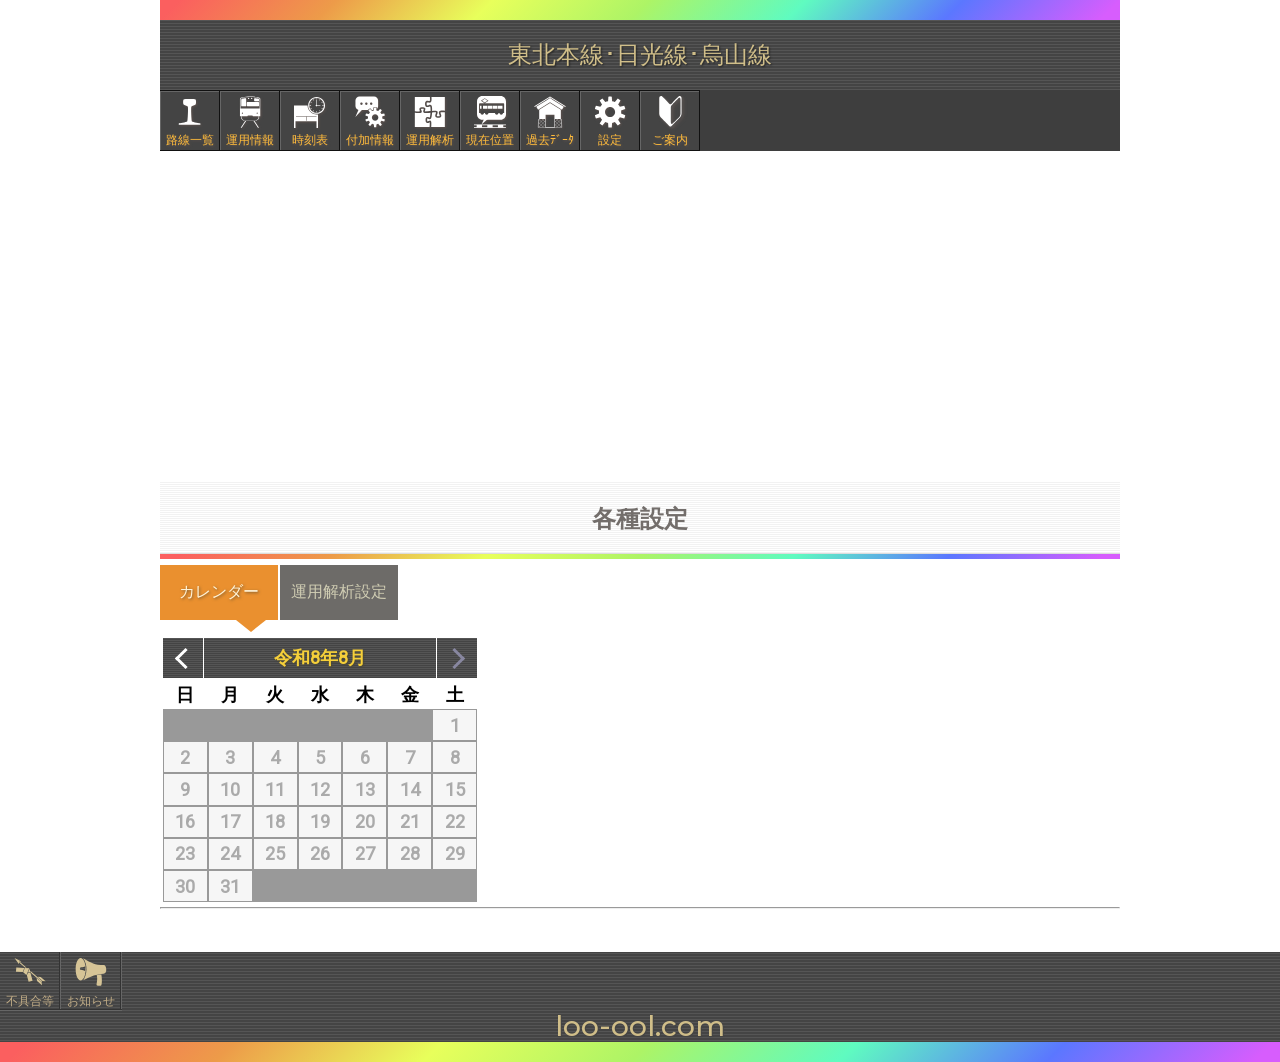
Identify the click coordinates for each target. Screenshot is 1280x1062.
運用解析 (430, 140)
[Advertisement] (640, 316)
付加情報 (370, 140)
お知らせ (91, 1001)
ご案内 (670, 140)
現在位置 (490, 140)
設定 (610, 140)
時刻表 (310, 140)
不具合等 (30, 1001)
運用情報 (250, 140)
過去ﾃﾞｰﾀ (550, 140)
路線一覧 (190, 140)
